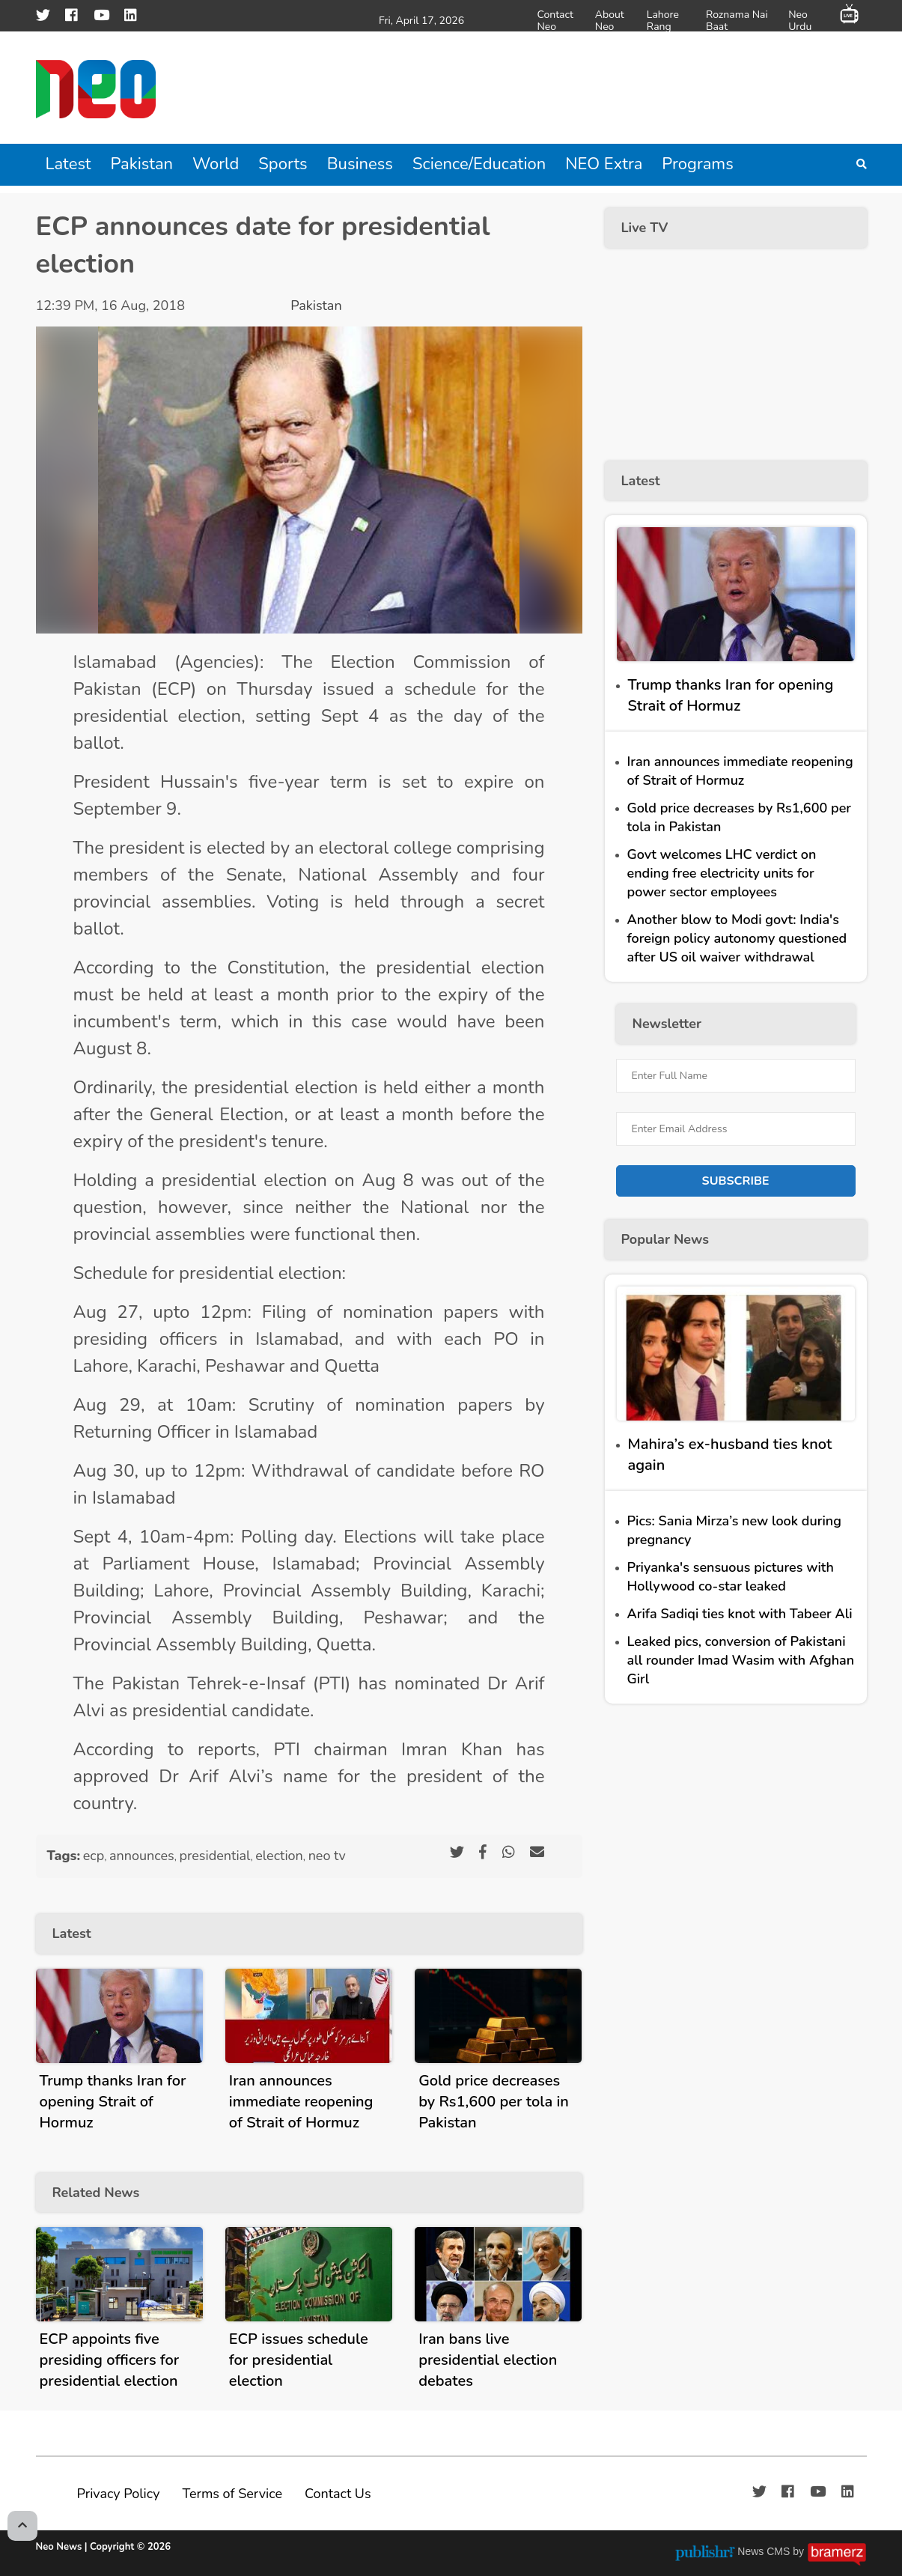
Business (360, 164)
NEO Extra (603, 164)
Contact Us (338, 2494)
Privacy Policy (118, 2494)
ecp (93, 1856)
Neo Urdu (799, 20)
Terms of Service (232, 2494)
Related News (96, 2193)
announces (141, 1856)
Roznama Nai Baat (737, 20)
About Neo (609, 20)
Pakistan (142, 164)
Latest (68, 164)
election (279, 1856)
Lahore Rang (663, 20)
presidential (214, 1856)
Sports (282, 164)
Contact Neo (555, 20)
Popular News (665, 1239)
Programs (697, 164)
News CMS (765, 2551)
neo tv (327, 1856)
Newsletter (667, 1024)
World (215, 164)
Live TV (644, 228)
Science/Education (479, 164)
